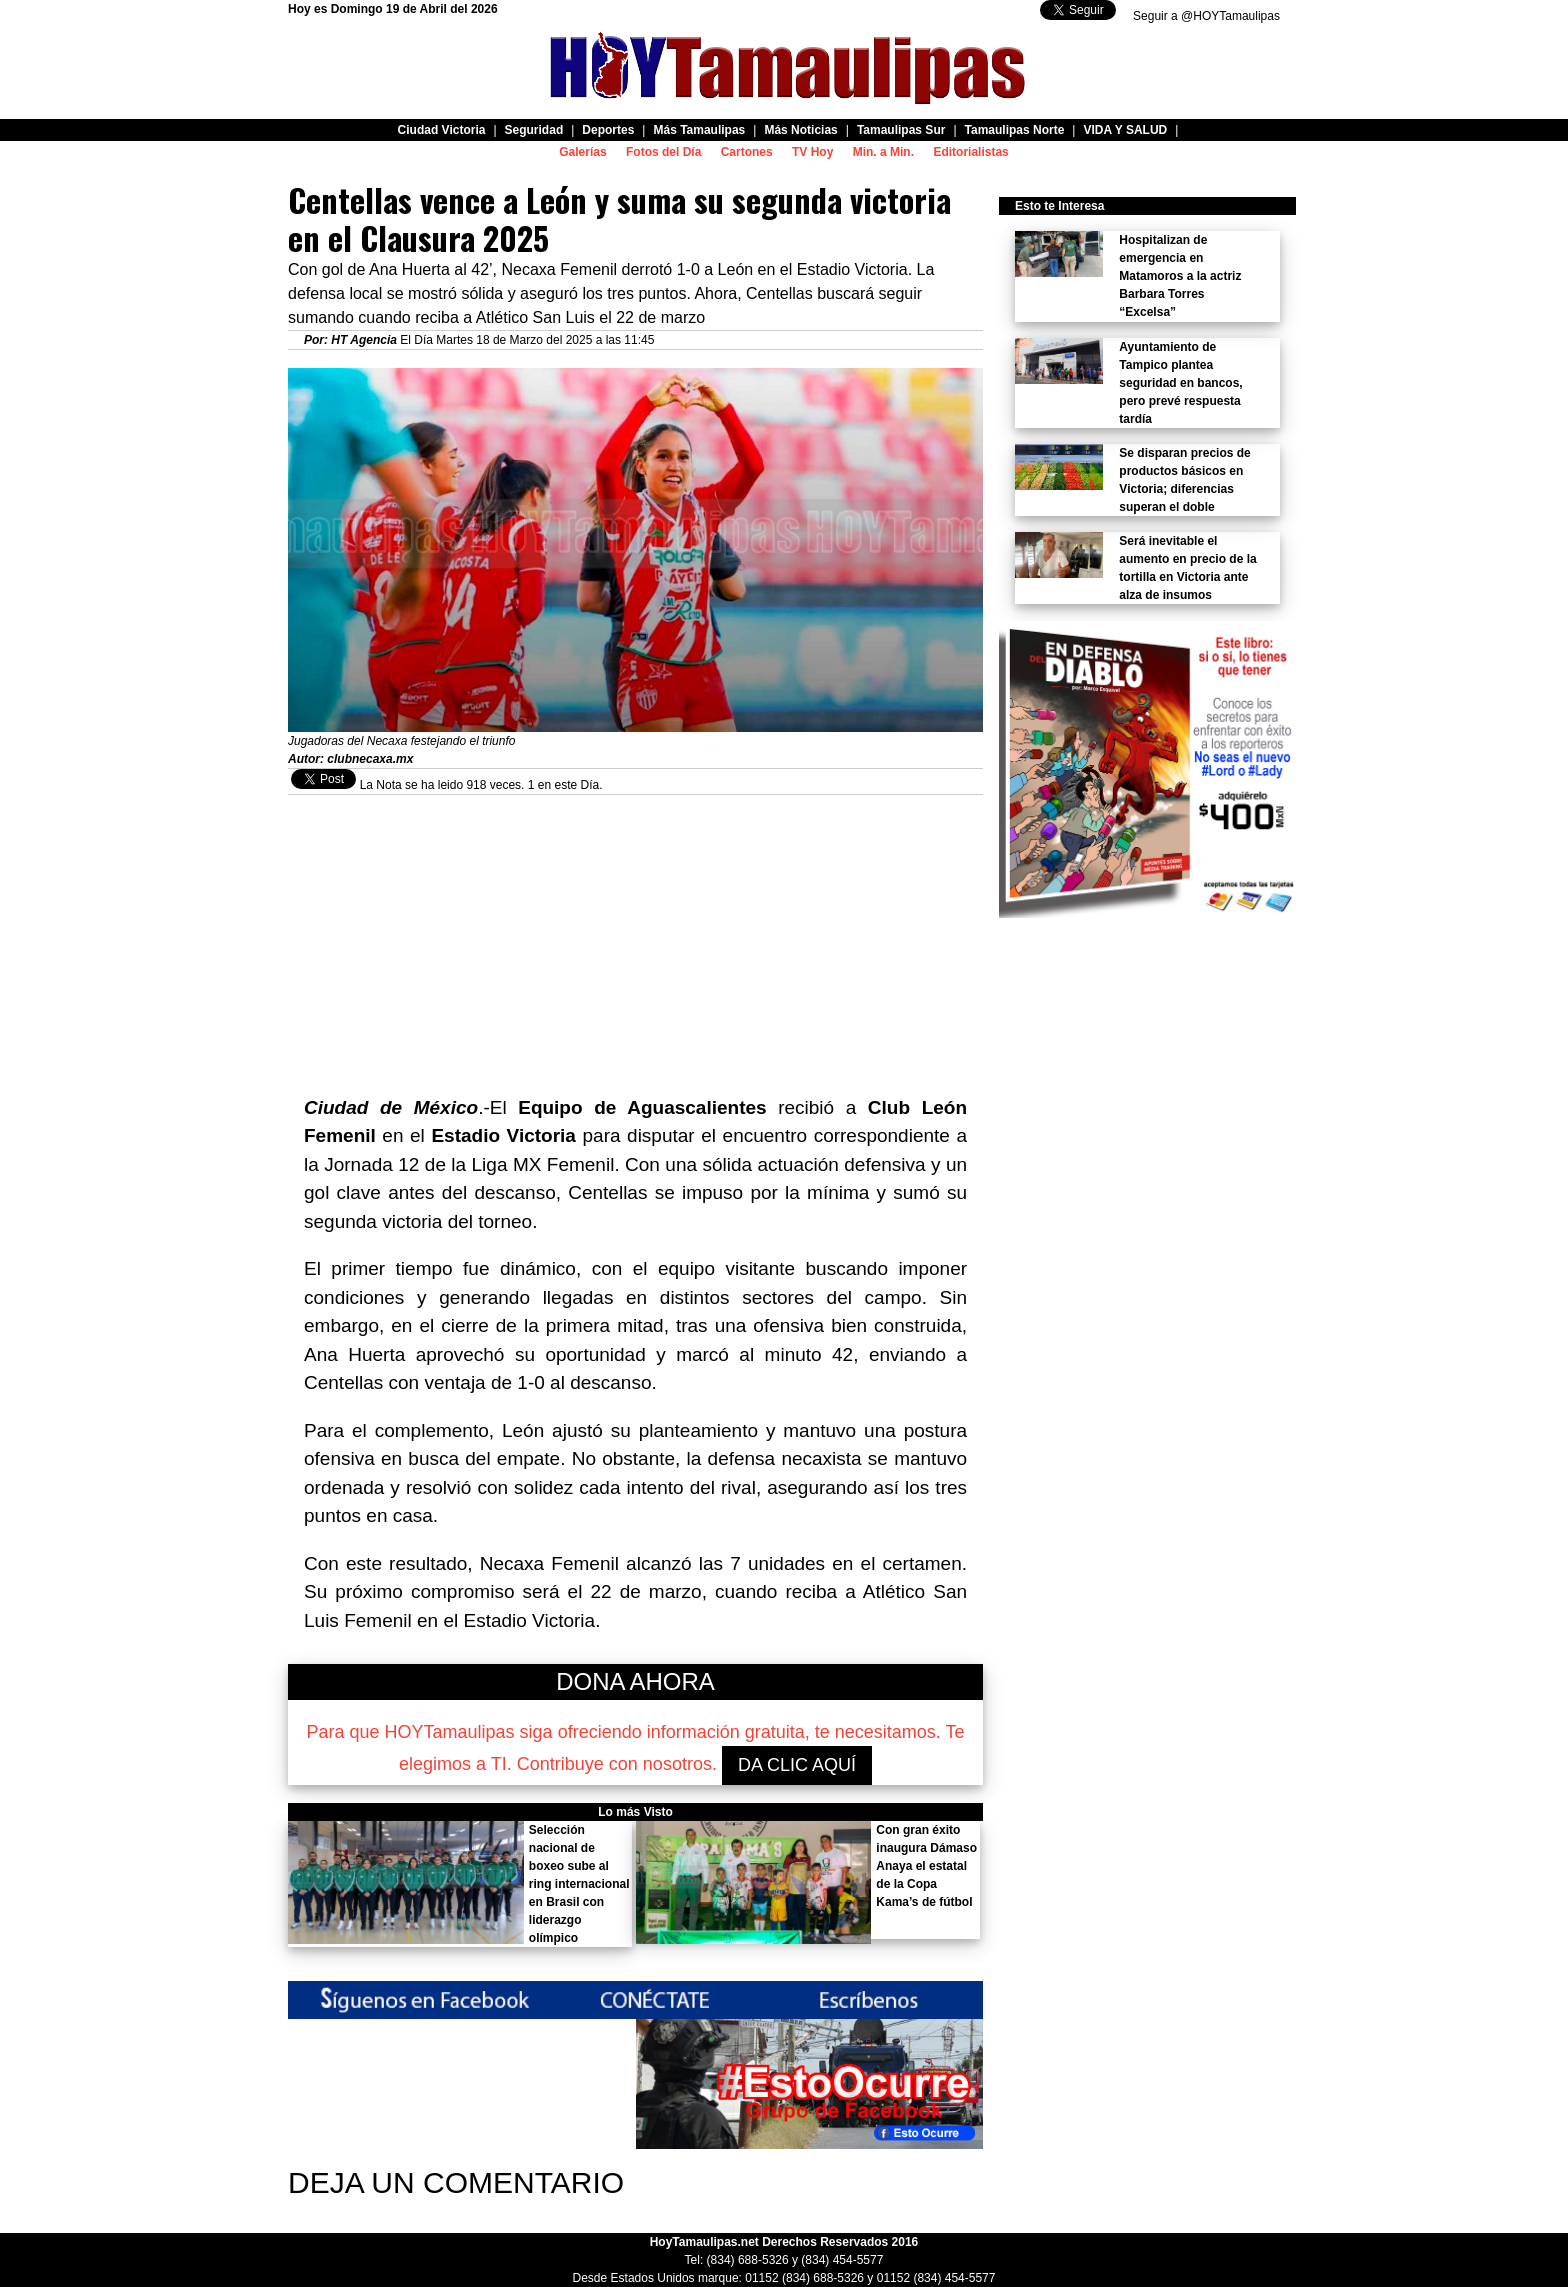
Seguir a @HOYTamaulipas (1206, 16)
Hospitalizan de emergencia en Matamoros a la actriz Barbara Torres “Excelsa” (1180, 276)
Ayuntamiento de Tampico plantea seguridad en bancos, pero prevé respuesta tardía (1180, 383)
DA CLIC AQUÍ (797, 1765)
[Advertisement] (635, 935)
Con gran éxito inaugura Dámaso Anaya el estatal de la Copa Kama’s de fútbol (926, 1866)
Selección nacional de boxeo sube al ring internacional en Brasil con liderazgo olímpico (579, 1884)
